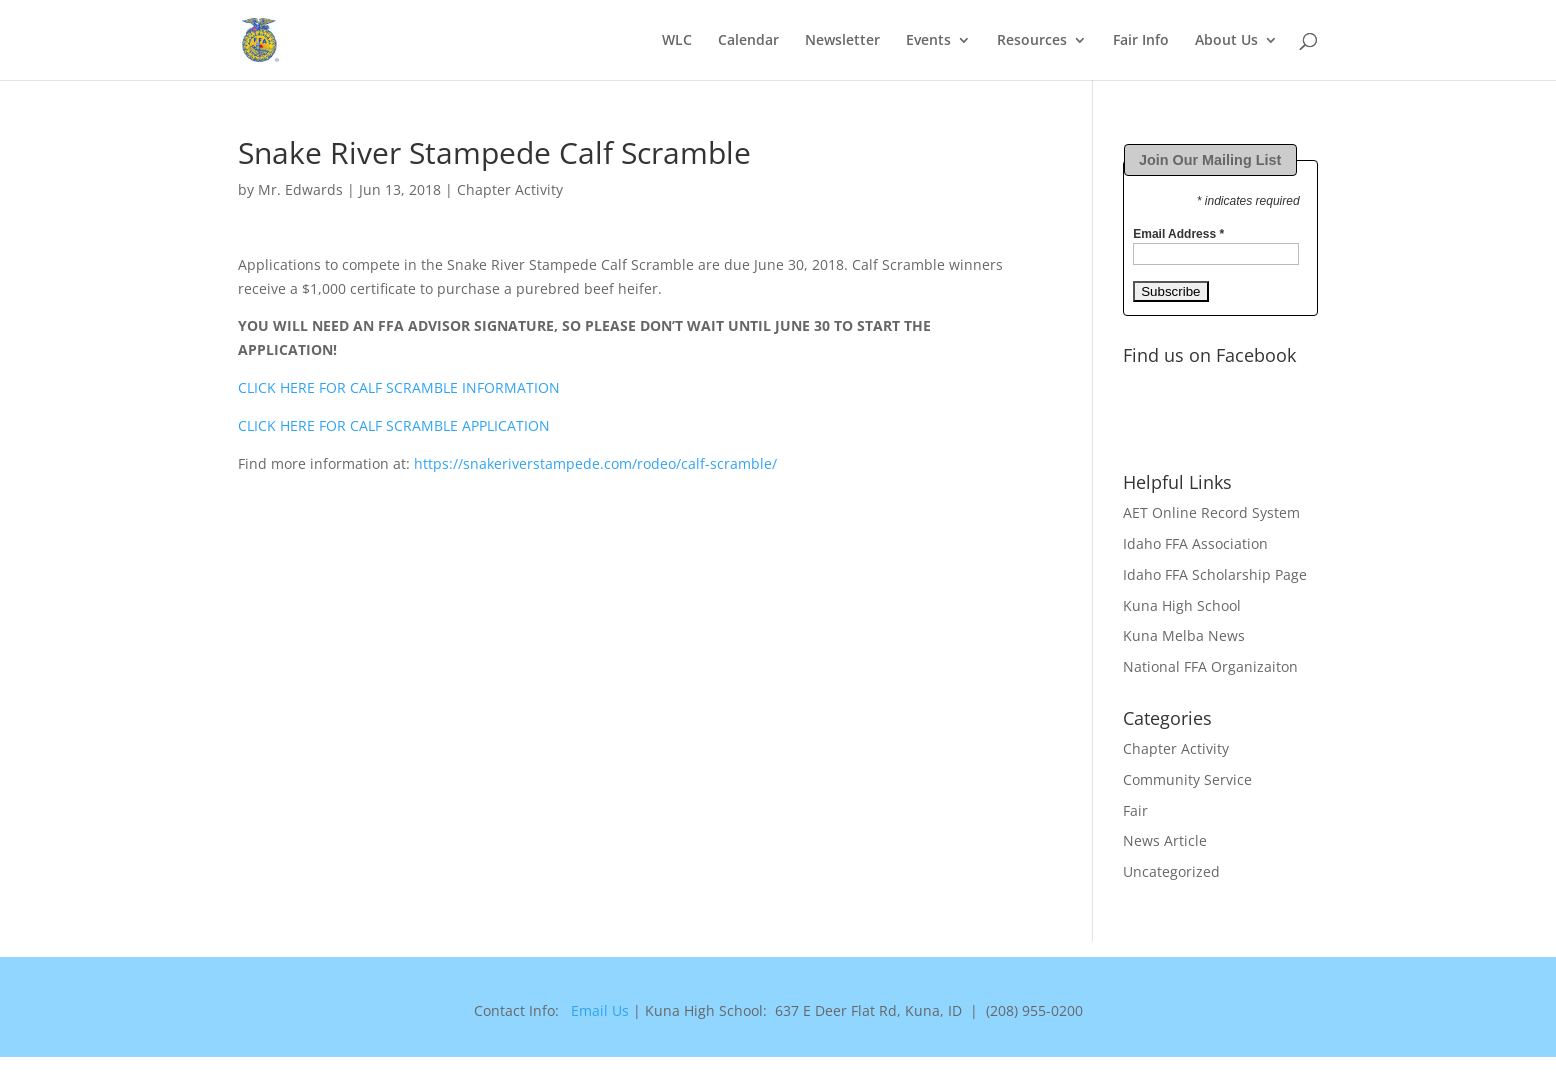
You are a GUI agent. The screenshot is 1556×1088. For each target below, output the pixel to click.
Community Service (1187, 779)
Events (928, 41)
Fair (1135, 810)
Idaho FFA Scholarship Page (1215, 574)
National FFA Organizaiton (1210, 666)
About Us (1226, 41)
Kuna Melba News (1184, 635)
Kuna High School (1182, 605)
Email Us (600, 1010)
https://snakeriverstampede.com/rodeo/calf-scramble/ (595, 463)
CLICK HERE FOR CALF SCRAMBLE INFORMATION (399, 387)
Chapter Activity (510, 189)
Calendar (748, 41)
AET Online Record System (1211, 512)
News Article (1165, 840)
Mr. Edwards (300, 189)
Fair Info (1141, 41)
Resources (1032, 41)
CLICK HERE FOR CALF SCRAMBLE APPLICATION (394, 425)
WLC (677, 41)
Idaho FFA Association (1195, 543)
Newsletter (842, 41)
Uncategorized (1171, 871)
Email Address (1178, 234)
